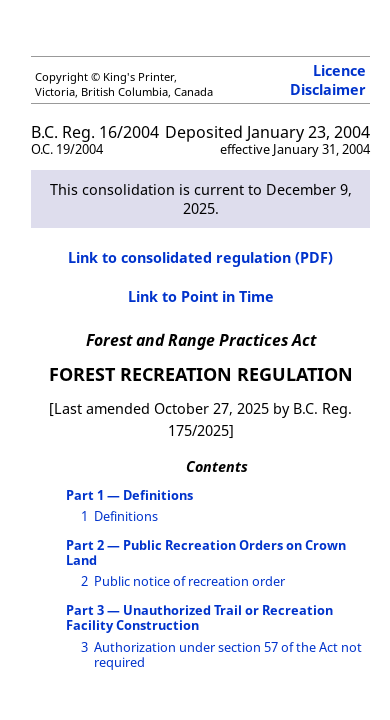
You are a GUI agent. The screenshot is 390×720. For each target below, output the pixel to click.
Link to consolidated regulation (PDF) (200, 257)
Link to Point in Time (201, 296)
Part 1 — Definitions (129, 495)
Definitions (126, 516)
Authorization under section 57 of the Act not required (228, 654)
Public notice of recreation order (189, 581)
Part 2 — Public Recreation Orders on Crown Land (206, 552)
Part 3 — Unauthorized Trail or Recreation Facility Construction (199, 617)
